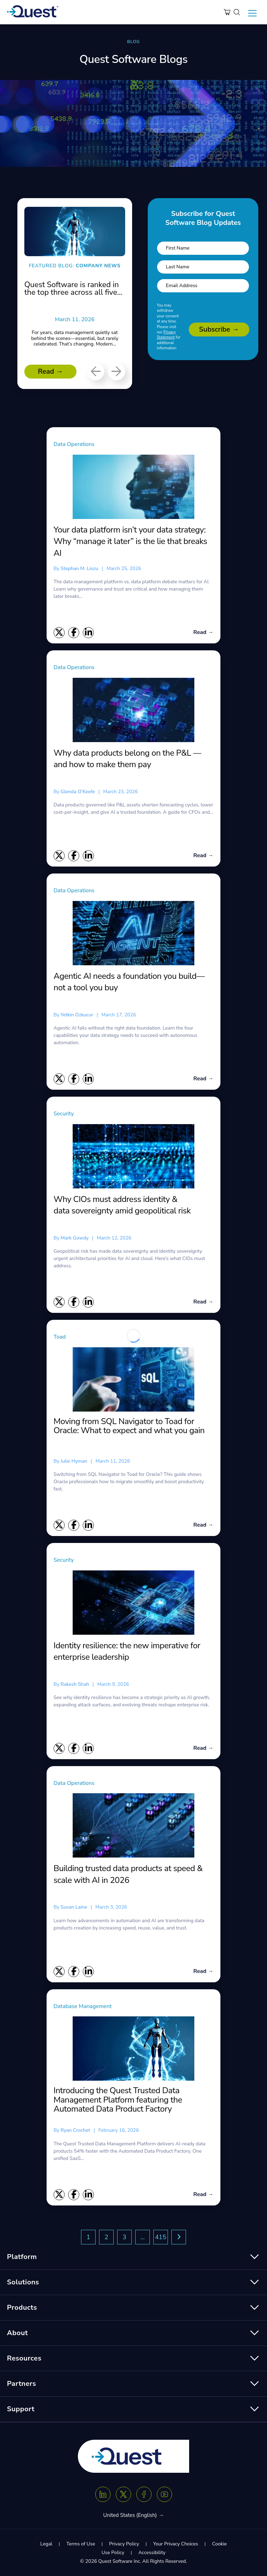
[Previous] (95, 371)
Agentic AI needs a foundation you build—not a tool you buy (129, 981)
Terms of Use (80, 2544)
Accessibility (151, 2552)
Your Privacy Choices (175, 2544)
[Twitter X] (123, 2494)
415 (160, 2237)
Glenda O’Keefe (77, 791)
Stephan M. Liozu (79, 568)
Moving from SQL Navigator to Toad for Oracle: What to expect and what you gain (129, 1426)
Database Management (83, 2006)
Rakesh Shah (74, 1684)
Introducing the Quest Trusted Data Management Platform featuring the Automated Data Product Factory (118, 2100)
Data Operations (74, 444)
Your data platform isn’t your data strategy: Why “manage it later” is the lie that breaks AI (130, 541)
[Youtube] (164, 2494)
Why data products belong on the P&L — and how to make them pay (127, 758)
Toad (60, 1337)
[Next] (116, 371)
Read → (50, 371)
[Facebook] (144, 2494)
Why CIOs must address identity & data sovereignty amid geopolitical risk (123, 1205)
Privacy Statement (166, 335)
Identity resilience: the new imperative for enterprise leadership (127, 1651)
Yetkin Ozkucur (76, 1014)
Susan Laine (73, 1907)
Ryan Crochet (75, 2130)
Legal (46, 2544)
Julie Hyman (73, 1461)
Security (64, 1113)
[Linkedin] (103, 2494)
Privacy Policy (124, 2544)
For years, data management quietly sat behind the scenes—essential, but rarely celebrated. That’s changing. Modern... (75, 338)
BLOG (133, 41)
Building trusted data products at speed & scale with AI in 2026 (128, 1874)
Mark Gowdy (74, 1238)
